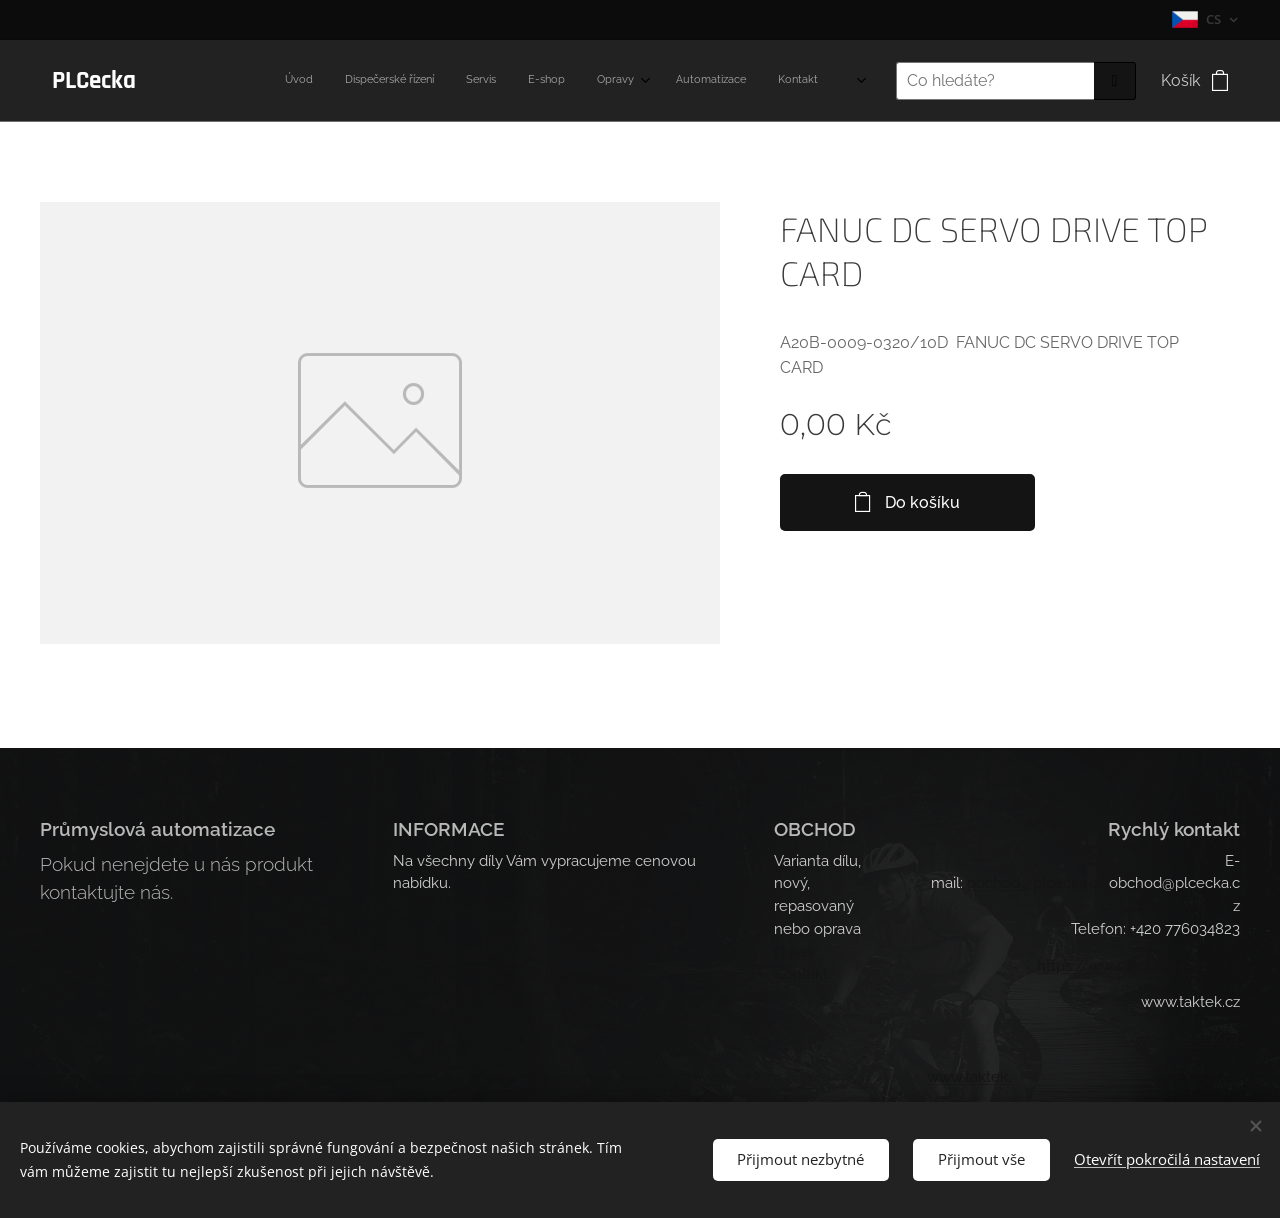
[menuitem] (567, 81)
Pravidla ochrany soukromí (484, 976)
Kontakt (801, 975)
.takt (1188, 1041)
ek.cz (1221, 1040)
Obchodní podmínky (463, 953)
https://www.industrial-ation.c (1138, 966)
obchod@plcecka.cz (1036, 884)
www (1154, 1040)
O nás (793, 952)
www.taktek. (969, 1078)
